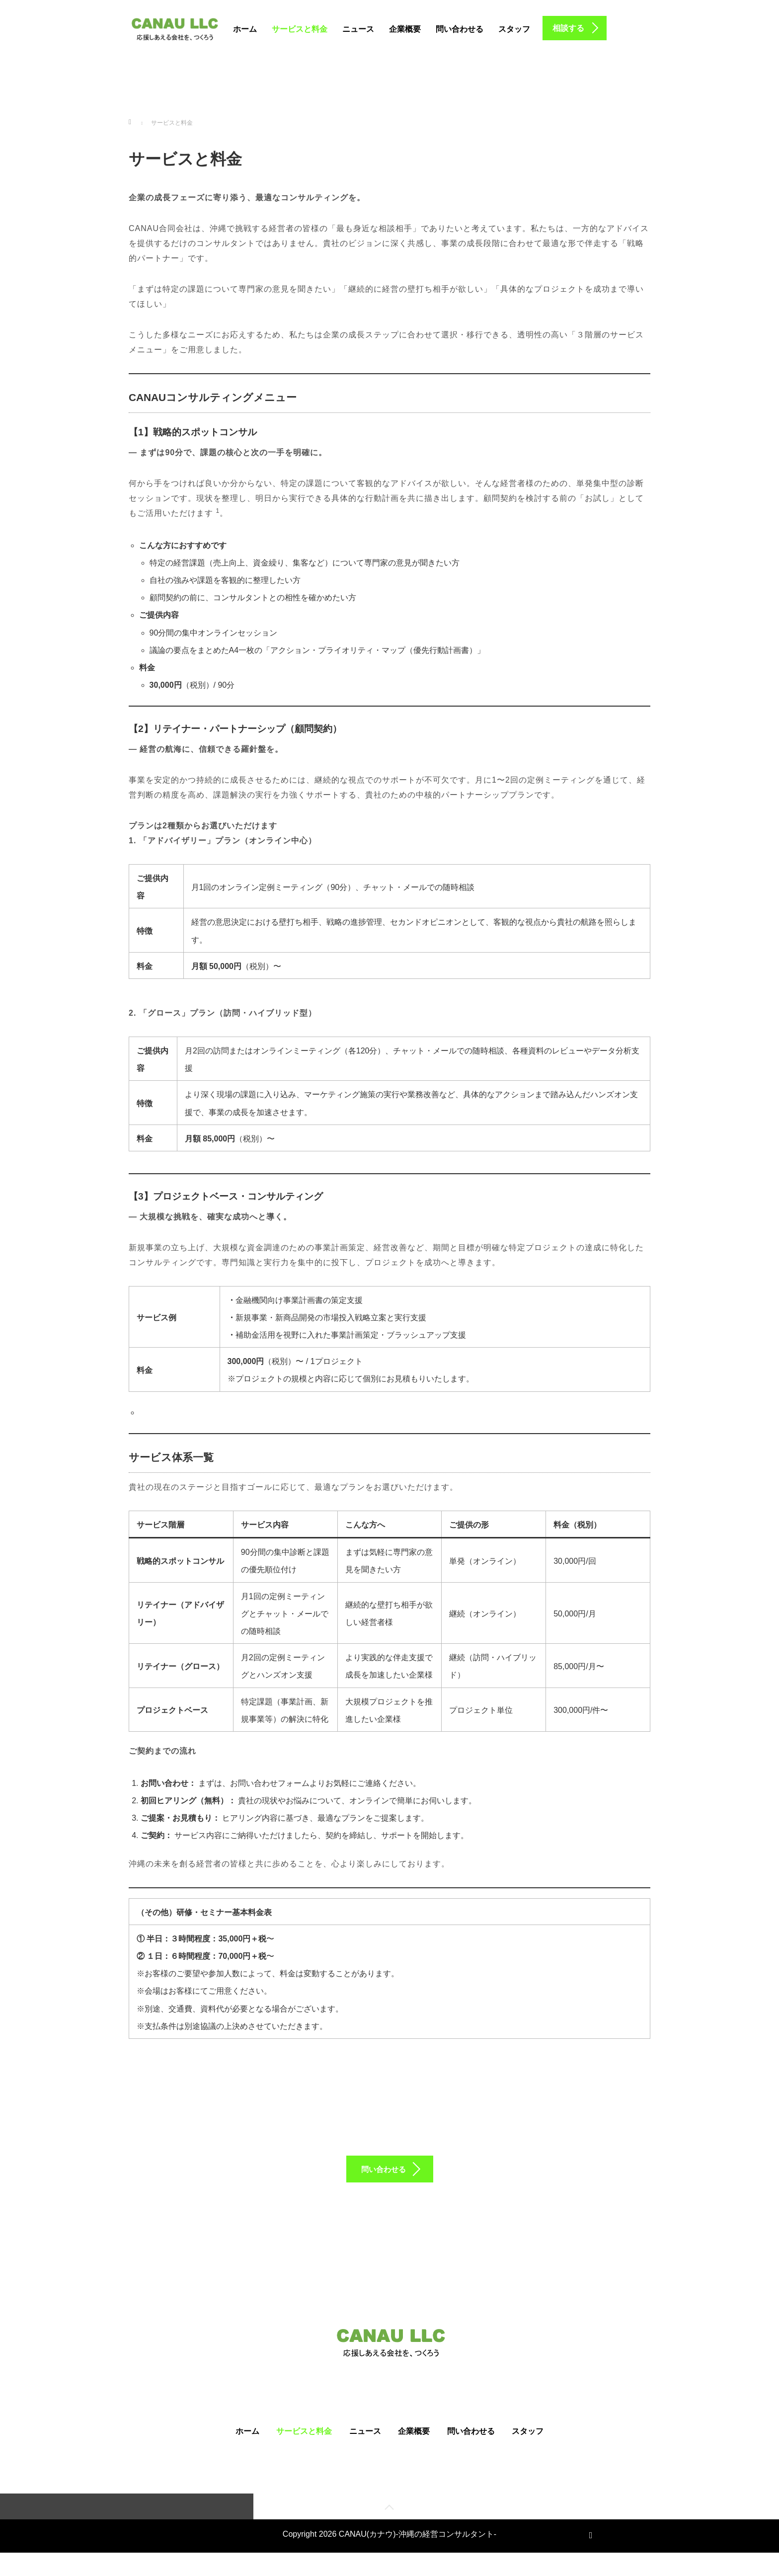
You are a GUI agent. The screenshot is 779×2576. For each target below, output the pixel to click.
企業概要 (405, 29)
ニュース (358, 29)
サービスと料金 (299, 29)
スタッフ (514, 29)
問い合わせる (459, 29)
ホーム (245, 29)
